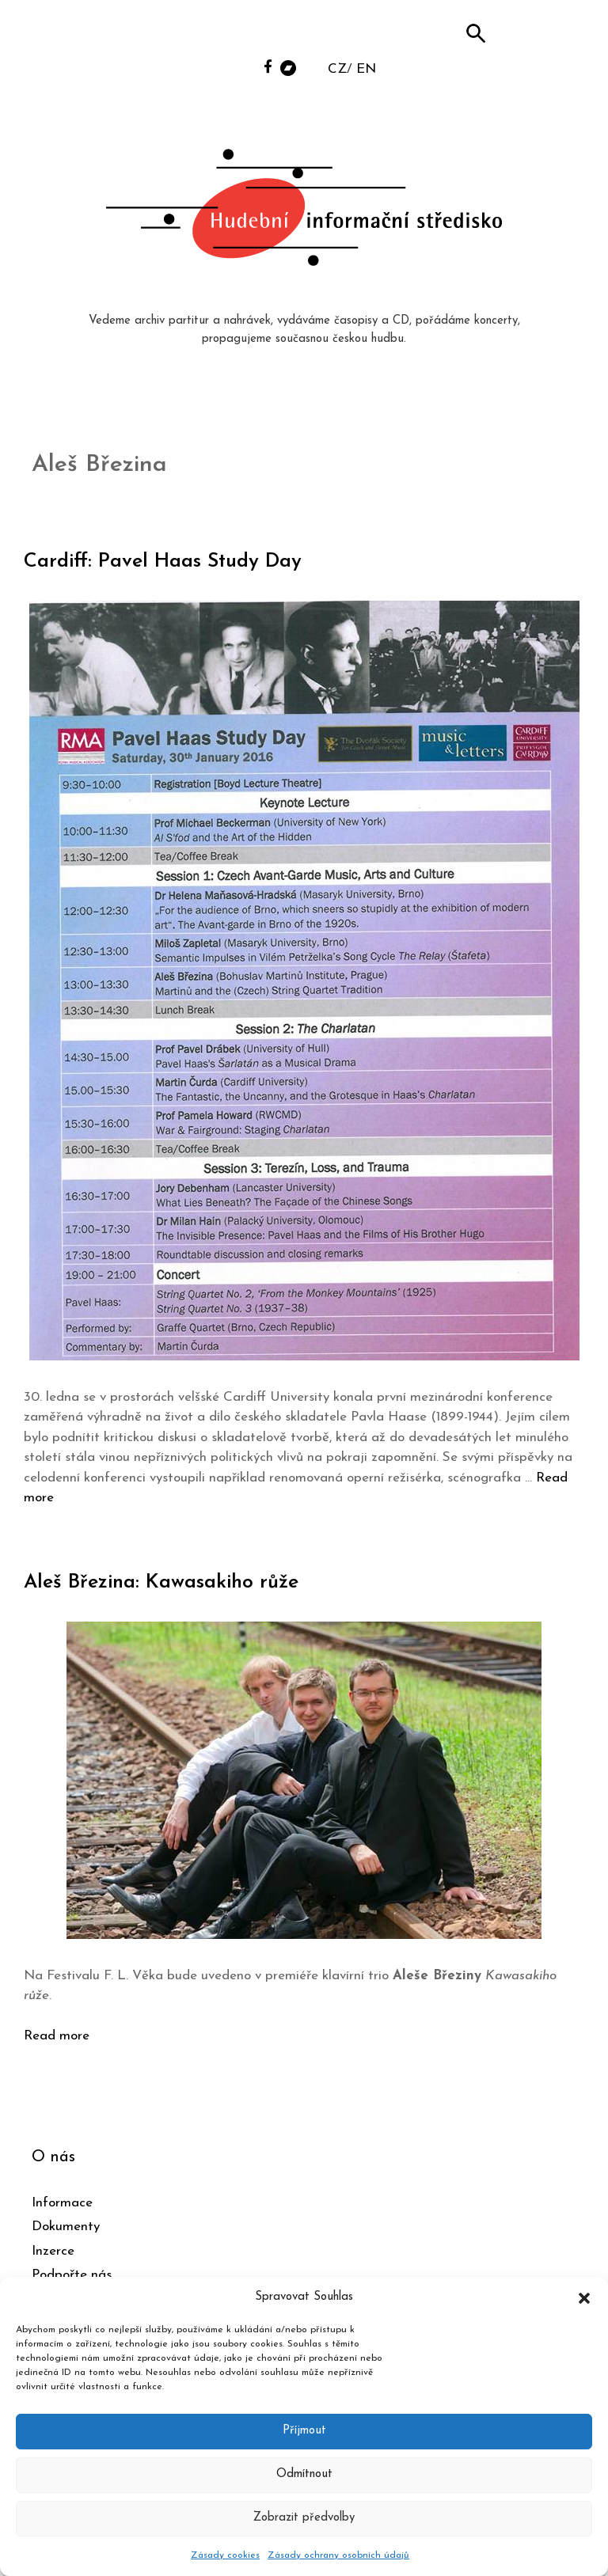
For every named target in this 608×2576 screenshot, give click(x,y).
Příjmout (304, 2431)
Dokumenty (66, 2226)
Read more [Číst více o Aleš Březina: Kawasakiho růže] (56, 2036)
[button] (584, 2297)
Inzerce (53, 2251)
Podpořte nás (72, 2275)
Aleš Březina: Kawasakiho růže (161, 1582)
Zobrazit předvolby (304, 2518)
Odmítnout (304, 2474)
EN (366, 69)
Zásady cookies (225, 2555)
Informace (62, 2203)
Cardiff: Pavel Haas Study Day (163, 561)
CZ (337, 69)
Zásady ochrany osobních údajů (338, 2555)
